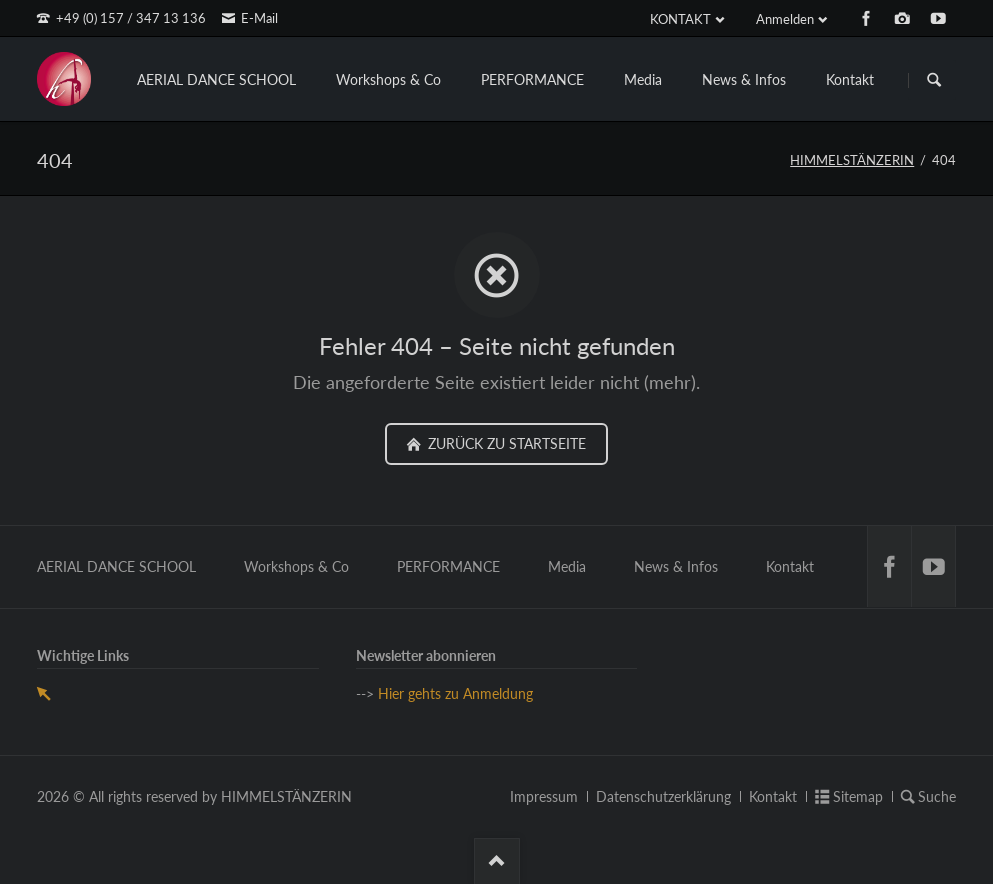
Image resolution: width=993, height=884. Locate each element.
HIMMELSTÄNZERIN (852, 160)
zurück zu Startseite (505, 443)
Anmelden (785, 19)
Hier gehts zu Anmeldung (455, 693)
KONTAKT (680, 19)
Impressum (544, 796)
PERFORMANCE (532, 79)
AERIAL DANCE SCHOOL (216, 79)
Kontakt (850, 79)
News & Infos (744, 79)
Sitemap (858, 796)
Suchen (934, 80)
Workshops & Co (388, 79)
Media (643, 79)
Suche (937, 796)
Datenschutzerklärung (663, 796)
